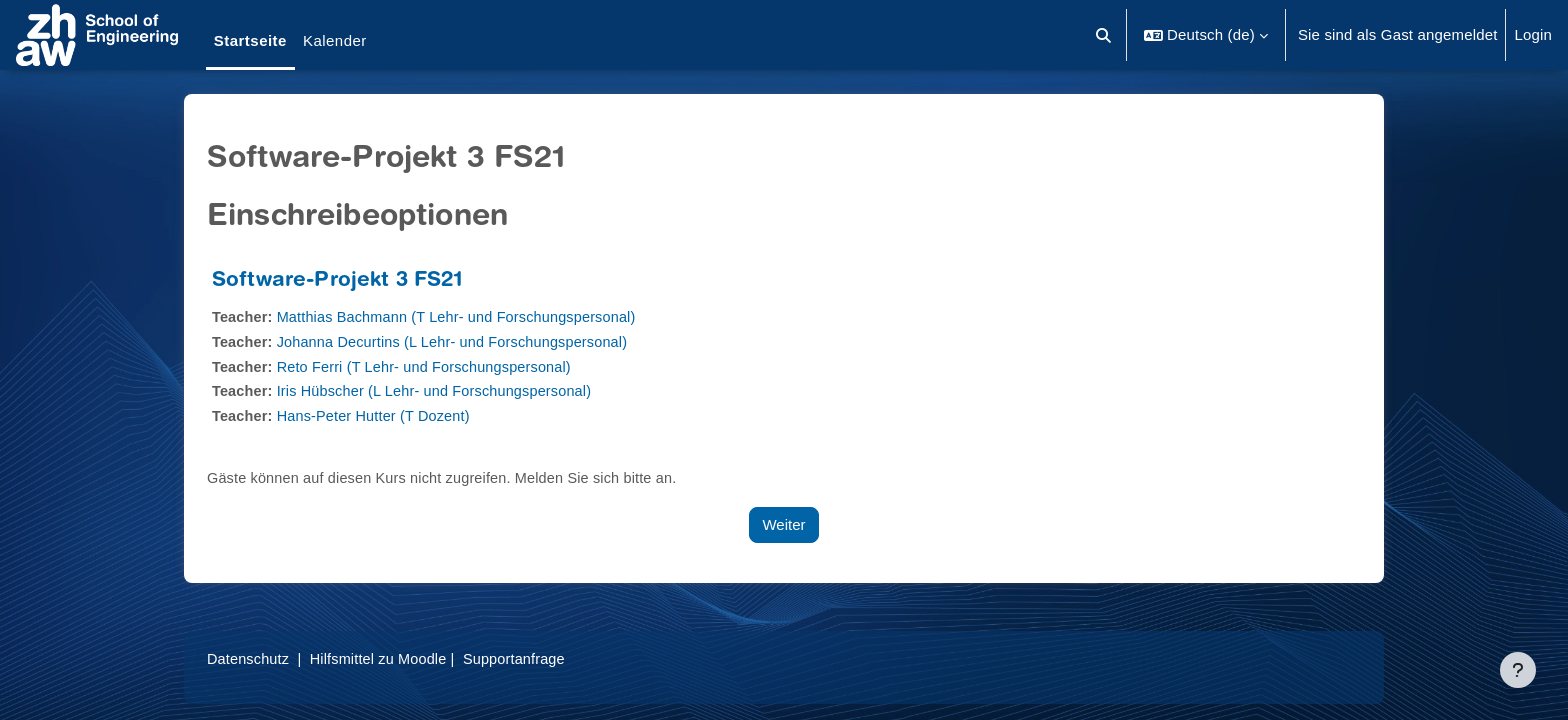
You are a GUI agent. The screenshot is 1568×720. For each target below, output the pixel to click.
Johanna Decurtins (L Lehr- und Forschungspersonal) (460, 341)
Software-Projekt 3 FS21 (337, 281)
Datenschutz (249, 658)
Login (1533, 34)
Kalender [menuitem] (335, 40)
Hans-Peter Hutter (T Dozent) (379, 415)
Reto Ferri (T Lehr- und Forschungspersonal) (431, 366)
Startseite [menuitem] (250, 40)
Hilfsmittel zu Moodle (385, 658)
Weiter (783, 524)
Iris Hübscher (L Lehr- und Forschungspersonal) (442, 390)
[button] (1104, 35)
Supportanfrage (525, 658)
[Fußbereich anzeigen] (1518, 670)
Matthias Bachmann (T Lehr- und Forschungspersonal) (465, 316)
